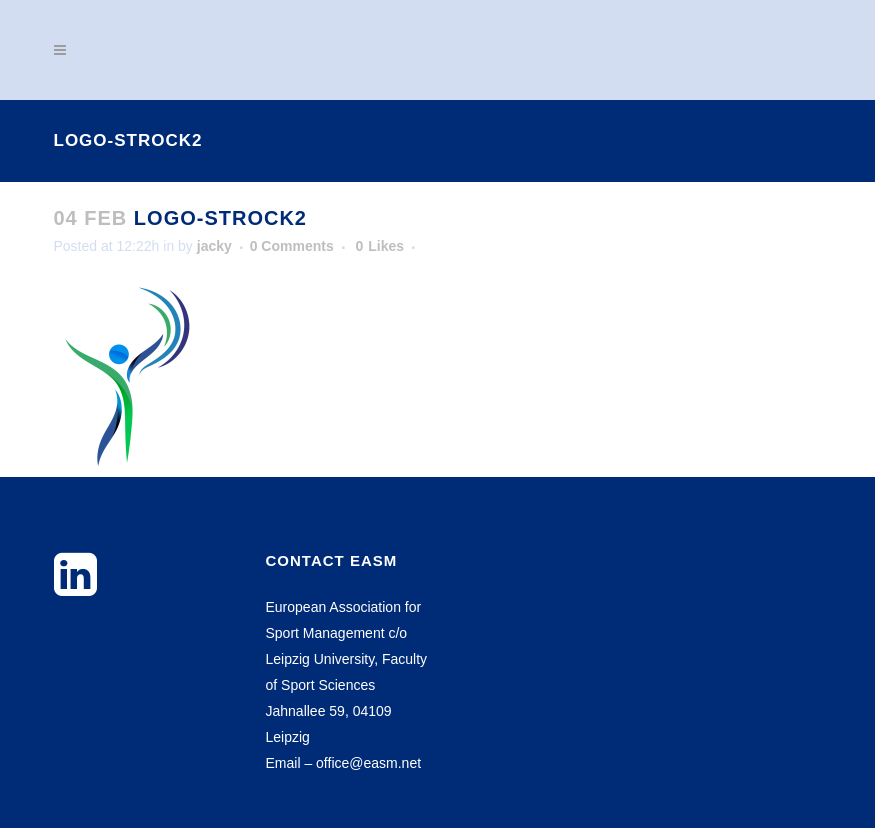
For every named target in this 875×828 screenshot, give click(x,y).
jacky (214, 246)
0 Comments (292, 246)
